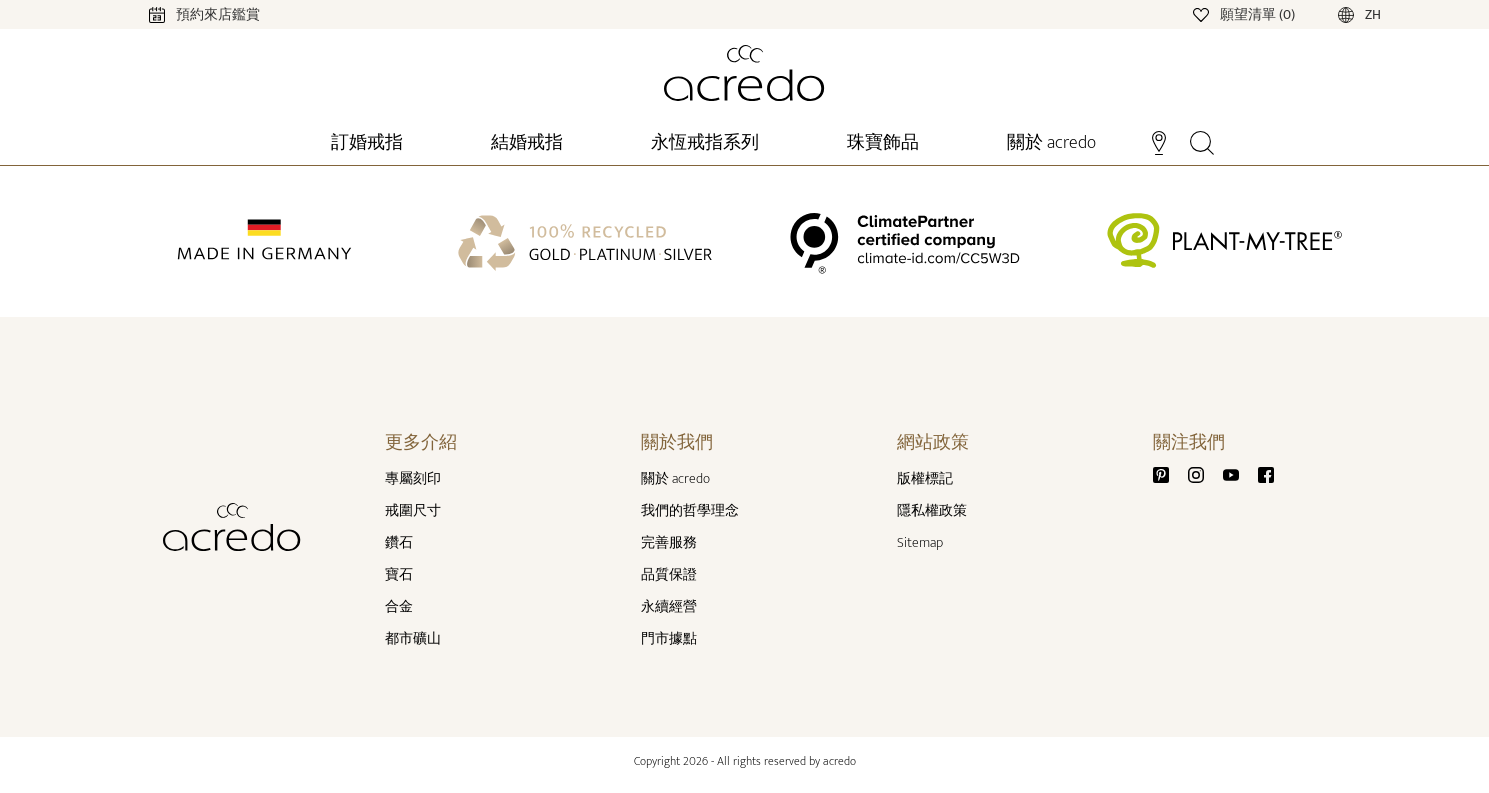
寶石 (399, 574)
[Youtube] (1239, 474)
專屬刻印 (413, 478)
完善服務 (669, 542)
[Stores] (1158, 141)
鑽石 (399, 542)
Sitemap (920, 542)
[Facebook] (1266, 474)
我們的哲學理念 (690, 510)
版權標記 (925, 478)
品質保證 (669, 574)
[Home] (744, 73)
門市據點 (669, 638)
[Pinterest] (1169, 474)
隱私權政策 (932, 510)
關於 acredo (675, 478)
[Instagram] (1204, 474)
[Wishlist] (1245, 13)
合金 (399, 606)
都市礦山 (413, 638)
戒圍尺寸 (413, 510)
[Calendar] (184, 13)
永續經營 (669, 606)
